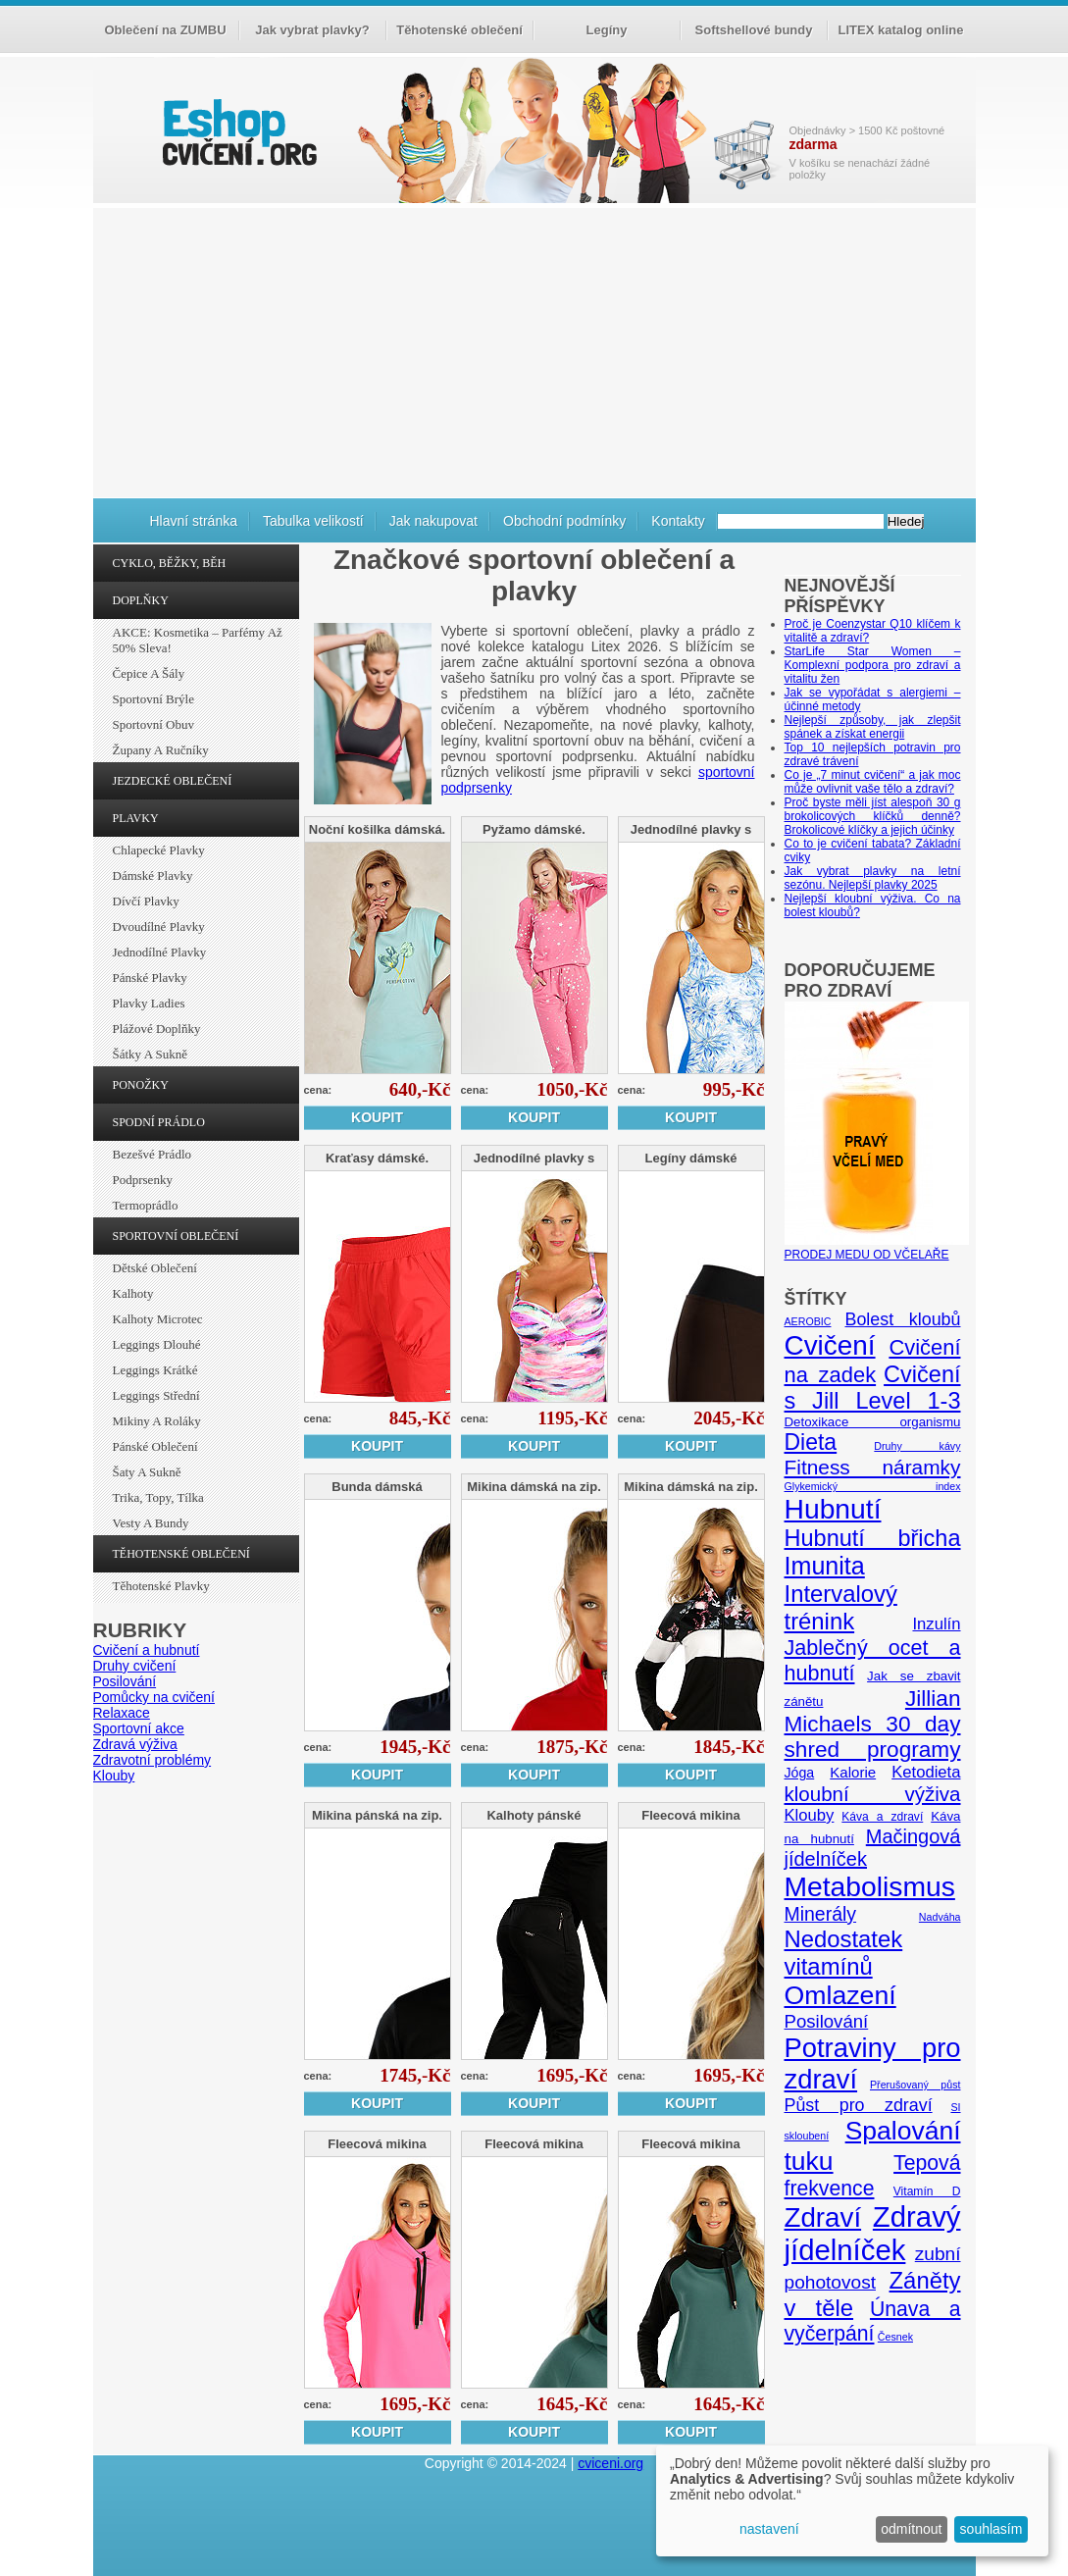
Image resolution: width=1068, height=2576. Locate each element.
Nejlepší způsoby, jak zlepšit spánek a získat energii (873, 727)
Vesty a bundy (151, 1523)
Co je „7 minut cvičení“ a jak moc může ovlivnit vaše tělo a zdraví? (873, 782)
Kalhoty (133, 1293)
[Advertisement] (534, 350)
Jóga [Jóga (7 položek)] (800, 1772)
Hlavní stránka (193, 521)
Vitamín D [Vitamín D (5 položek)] (927, 2191)
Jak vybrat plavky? (312, 30)
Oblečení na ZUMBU (165, 30)
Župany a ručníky (161, 750)
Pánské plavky (150, 977)
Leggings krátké (155, 1370)
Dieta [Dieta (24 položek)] (811, 1442)
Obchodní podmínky (564, 521)
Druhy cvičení (135, 1666)
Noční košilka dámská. (377, 829)
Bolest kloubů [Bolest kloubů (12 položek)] (902, 1319)
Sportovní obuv (153, 724)
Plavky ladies (149, 1003)
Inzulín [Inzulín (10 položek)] (936, 1624)
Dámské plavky (153, 875)
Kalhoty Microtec (158, 1319)
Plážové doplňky (157, 1028)
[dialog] (852, 2501)
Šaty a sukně (147, 1472)
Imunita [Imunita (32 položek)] (825, 1565)
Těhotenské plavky (161, 1585)
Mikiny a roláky (157, 1421)
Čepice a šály (149, 673)
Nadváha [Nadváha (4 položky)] (940, 1917)
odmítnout (911, 2529)
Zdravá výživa (135, 1744)
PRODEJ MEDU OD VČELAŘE (877, 1248)
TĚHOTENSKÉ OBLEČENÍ (181, 1554)
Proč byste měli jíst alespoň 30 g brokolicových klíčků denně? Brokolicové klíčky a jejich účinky (873, 816)
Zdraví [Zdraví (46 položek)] (823, 2217)
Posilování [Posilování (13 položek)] (827, 2021)
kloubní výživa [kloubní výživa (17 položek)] (873, 1793)
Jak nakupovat (433, 521)
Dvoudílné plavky (159, 926)
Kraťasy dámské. (377, 1158)
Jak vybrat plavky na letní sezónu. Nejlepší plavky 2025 (873, 878)
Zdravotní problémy (152, 1760)
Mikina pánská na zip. (377, 1815)
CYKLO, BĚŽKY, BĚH (170, 563)
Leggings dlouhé (157, 1344)
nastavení (769, 2529)
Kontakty (677, 521)
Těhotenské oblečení (459, 30)
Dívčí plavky (146, 901)
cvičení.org (237, 132)
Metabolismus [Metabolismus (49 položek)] (870, 1886)
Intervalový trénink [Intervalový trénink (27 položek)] (841, 1607)
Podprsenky (143, 1179)
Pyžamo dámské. (534, 829)
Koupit (377, 1117)
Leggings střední (156, 1395)
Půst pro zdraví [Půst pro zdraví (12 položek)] (859, 2105)
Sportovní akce (138, 1728)
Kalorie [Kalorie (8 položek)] (853, 1772)
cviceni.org (610, 2463)
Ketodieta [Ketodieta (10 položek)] (925, 1772)
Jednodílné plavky (160, 952)
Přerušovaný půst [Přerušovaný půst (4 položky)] (915, 2084)
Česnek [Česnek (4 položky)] (895, 2337)
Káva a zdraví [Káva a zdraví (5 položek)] (882, 1817)
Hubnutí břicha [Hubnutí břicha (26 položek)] (873, 1538)
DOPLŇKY (141, 600)
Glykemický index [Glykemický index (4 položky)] (873, 1486)
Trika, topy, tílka (158, 1497)
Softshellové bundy (754, 30)
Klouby (114, 1775)
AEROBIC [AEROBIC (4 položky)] (808, 1321)
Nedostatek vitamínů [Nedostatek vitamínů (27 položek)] (844, 1953)
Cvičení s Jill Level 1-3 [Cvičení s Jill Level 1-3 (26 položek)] (873, 1388)
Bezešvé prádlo (152, 1154)
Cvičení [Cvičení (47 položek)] (830, 1345)
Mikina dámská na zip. (534, 1486)
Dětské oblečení (155, 1268)
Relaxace (121, 1713)
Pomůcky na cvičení (154, 1697)
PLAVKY (136, 818)
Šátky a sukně (150, 1054)
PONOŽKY (141, 1085)
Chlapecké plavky (159, 850)
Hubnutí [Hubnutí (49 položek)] (833, 1508)
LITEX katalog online (901, 30)
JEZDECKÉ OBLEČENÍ (172, 781)
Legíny (607, 30)
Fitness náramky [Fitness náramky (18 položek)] (873, 1467)
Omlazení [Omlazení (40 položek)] (840, 1995)
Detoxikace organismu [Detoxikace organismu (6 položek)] (873, 1422)
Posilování (125, 1681)
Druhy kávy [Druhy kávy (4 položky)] (917, 1446)
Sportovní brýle (153, 699)
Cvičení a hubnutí (146, 1650)
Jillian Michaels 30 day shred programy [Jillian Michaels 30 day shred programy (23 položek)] (873, 1724)
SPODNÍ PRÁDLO (159, 1122)
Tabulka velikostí (313, 521)
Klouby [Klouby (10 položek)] (810, 1815)
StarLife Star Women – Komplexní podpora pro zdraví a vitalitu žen (873, 665)
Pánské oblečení (155, 1446)
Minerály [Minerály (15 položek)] (821, 1914)
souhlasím (991, 2529)
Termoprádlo (145, 1205)
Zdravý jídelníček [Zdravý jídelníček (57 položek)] (873, 2233)
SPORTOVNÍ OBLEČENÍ (176, 1236)
